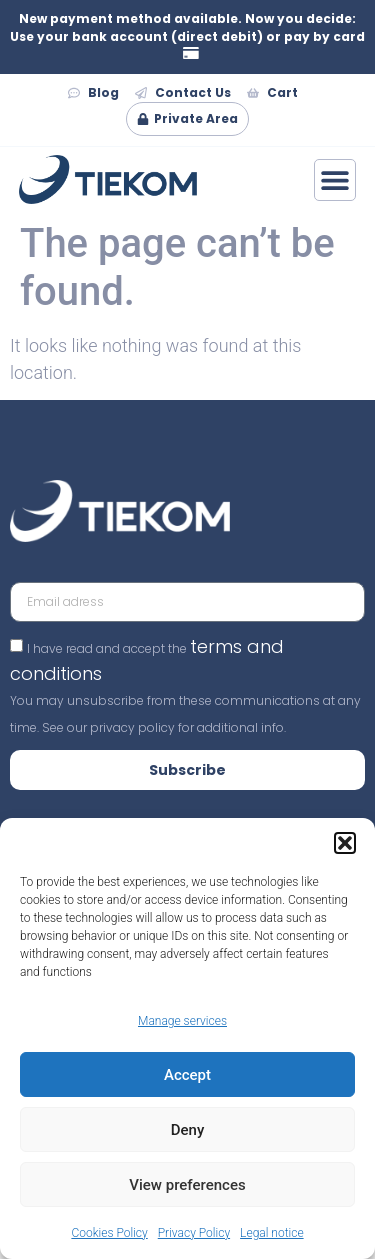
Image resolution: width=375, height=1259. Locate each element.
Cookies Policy (109, 1233)
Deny (188, 1130)
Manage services (182, 1021)
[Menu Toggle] (335, 180)
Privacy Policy (194, 1233)
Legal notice (272, 1233)
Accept (187, 1075)
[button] (345, 843)
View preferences (187, 1185)
